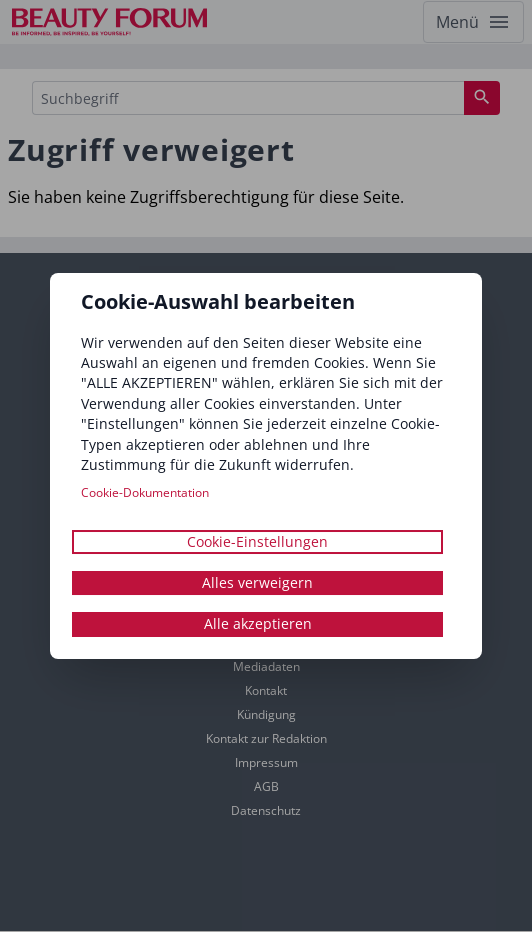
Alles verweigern (257, 582)
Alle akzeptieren (258, 624)
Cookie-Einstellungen (257, 541)
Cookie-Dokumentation (145, 492)
